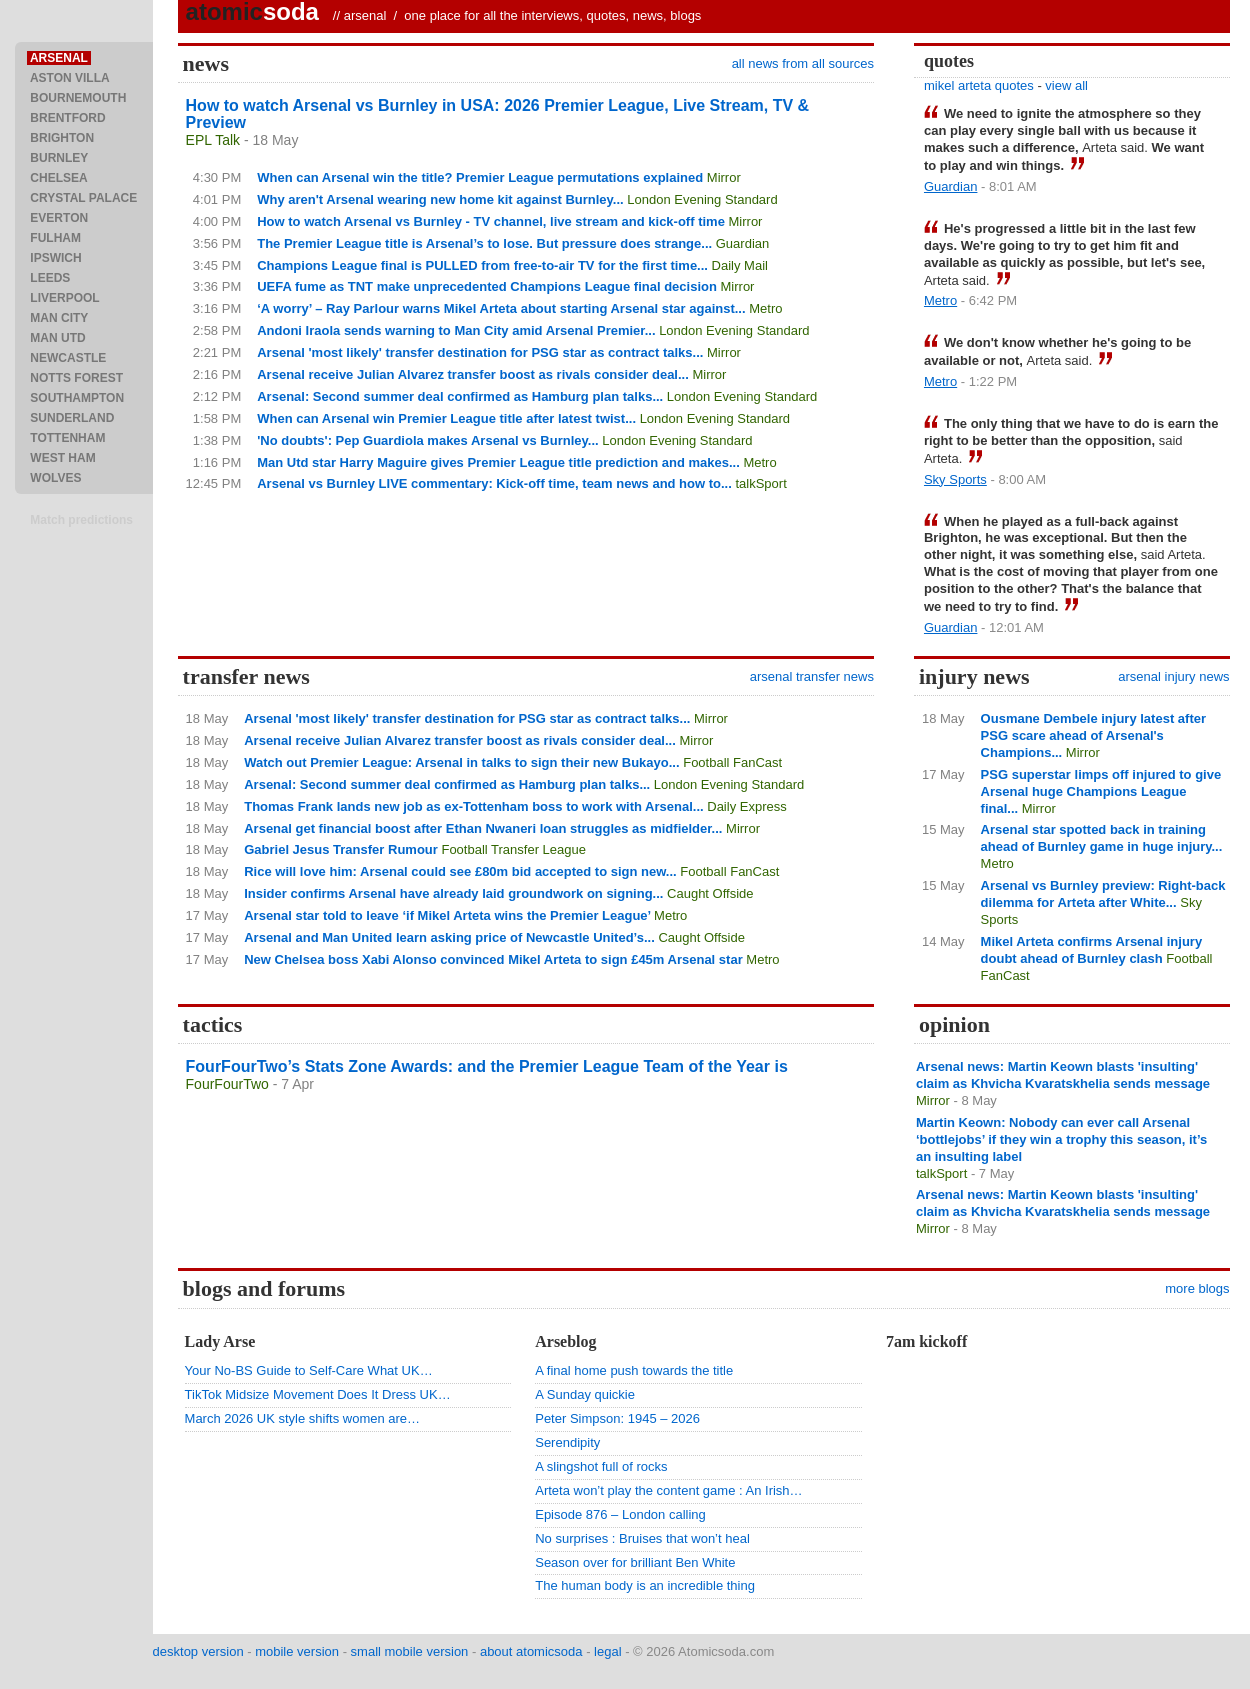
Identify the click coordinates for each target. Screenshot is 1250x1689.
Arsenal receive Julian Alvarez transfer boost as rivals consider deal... (473, 374)
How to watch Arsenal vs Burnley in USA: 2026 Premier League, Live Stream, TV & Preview (498, 114)
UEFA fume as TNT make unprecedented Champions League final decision (487, 286)
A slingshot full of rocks (601, 1466)
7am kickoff (926, 1341)
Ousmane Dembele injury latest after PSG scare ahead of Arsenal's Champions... (1093, 735)
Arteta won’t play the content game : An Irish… (668, 1490)
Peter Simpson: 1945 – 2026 (617, 1418)
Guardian (742, 243)
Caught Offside (710, 893)
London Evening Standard (702, 199)
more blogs (1197, 1288)
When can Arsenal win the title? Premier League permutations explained (480, 177)
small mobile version (410, 1651)
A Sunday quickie (585, 1394)
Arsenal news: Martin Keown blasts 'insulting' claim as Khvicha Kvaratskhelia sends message (1063, 1075)
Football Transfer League (513, 849)
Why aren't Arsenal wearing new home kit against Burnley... (440, 199)
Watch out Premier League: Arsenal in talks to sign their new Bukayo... (461, 762)
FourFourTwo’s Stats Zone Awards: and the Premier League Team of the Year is (487, 1066)
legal (607, 1651)
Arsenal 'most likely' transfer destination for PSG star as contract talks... (480, 352)
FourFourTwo (227, 1084)
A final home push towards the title (634, 1370)
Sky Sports (955, 479)
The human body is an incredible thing (645, 1585)
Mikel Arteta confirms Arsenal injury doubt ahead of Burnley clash (1092, 950)
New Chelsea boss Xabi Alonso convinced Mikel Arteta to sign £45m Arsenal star (493, 959)
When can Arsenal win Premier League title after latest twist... (446, 418)
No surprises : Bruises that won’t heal (642, 1538)
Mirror (724, 177)
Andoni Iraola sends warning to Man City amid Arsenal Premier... (456, 330)
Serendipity (567, 1442)
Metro (765, 308)
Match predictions (81, 520)
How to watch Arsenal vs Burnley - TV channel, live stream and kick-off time (491, 221)
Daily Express (746, 806)
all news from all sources (803, 63)
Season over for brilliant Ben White (635, 1562)
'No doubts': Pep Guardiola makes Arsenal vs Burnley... (427, 440)
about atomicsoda (531, 1651)
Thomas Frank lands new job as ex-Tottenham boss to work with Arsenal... (473, 806)
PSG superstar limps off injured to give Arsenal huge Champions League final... (1101, 791)
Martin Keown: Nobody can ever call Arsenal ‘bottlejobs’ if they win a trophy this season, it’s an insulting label (1061, 1139)
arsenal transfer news (812, 676)
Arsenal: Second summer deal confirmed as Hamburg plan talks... (460, 396)
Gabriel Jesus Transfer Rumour (341, 849)
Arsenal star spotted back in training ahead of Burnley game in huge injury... (1102, 838)
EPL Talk (213, 140)
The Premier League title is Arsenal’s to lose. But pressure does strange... (484, 243)
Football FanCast (732, 762)
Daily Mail (740, 265)
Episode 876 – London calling (620, 1514)
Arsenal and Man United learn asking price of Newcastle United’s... (449, 937)
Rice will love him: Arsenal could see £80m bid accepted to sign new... (460, 871)
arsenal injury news (1173, 676)
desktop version (198, 1651)
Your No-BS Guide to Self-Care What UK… (309, 1370)
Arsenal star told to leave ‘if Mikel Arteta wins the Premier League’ (447, 915)
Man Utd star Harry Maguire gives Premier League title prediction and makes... (498, 462)
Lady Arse (220, 1341)
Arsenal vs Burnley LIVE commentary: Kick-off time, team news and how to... (494, 483)
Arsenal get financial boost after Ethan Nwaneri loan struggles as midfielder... (483, 828)
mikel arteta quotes (979, 85)
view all (1066, 85)
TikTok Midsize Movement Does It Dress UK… (318, 1394)
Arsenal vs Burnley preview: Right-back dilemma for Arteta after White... (1103, 894)
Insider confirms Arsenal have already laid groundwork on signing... (453, 893)
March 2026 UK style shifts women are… (303, 1418)
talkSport (760, 483)
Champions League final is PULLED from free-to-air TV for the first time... (482, 265)
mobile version (297, 1651)
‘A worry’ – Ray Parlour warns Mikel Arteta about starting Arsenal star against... (501, 308)
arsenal (365, 15)
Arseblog (565, 1341)
